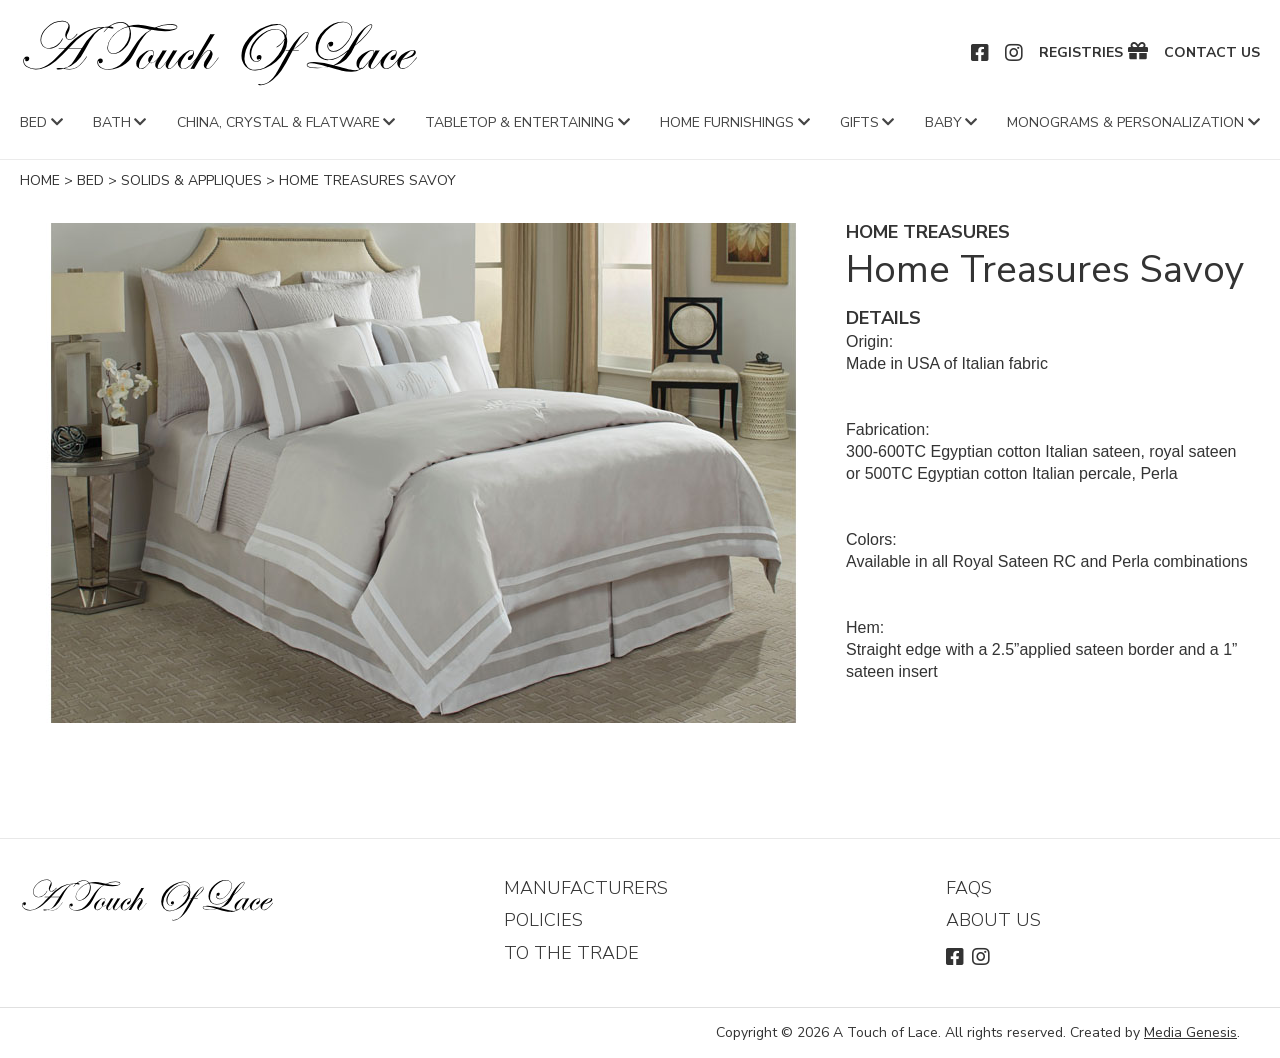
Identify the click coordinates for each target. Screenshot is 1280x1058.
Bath (112, 122)
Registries (1081, 53)
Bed (33, 122)
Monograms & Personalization (1125, 122)
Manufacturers (586, 888)
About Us (993, 920)
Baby (943, 122)
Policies (543, 920)
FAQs (969, 888)
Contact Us (1212, 53)
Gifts (859, 122)
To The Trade (571, 953)
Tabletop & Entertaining (519, 122)
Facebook (981, 53)
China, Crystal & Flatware (278, 122)
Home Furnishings (727, 122)
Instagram (1015, 53)
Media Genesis (1190, 1032)
